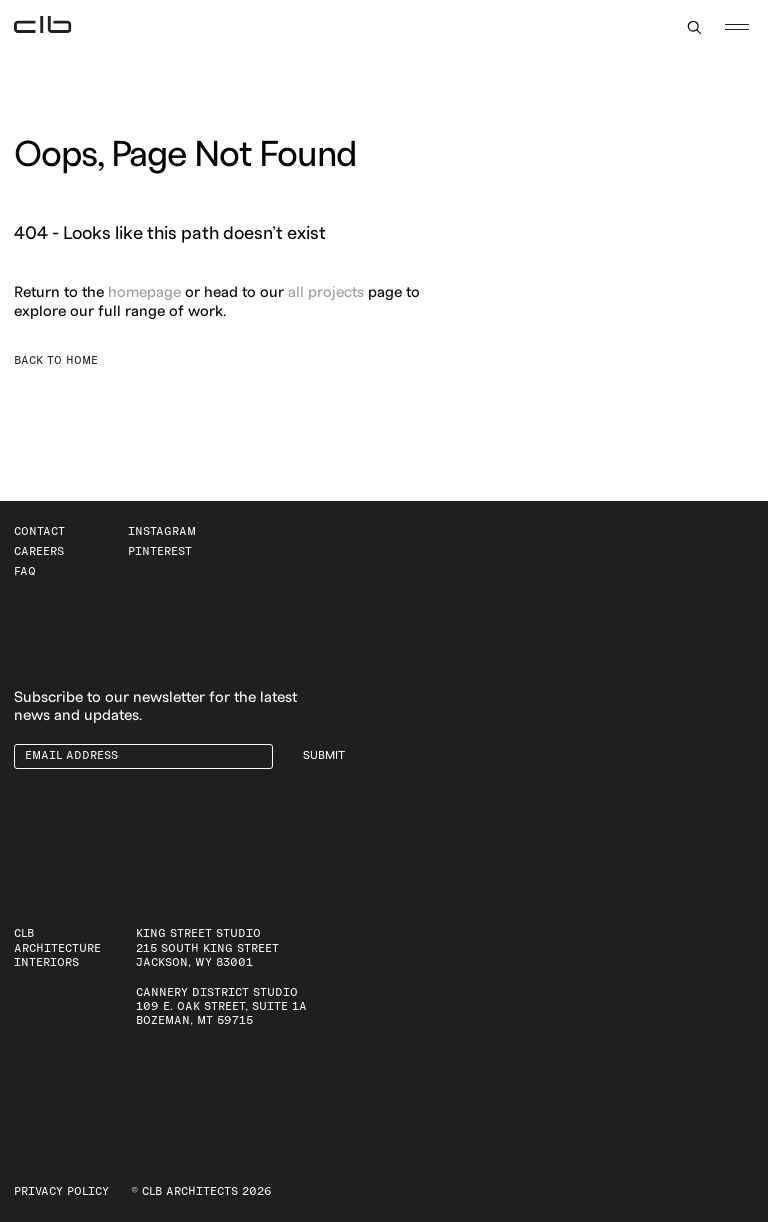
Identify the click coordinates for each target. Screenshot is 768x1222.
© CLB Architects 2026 (201, 1191)
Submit (324, 755)
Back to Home (56, 360)
